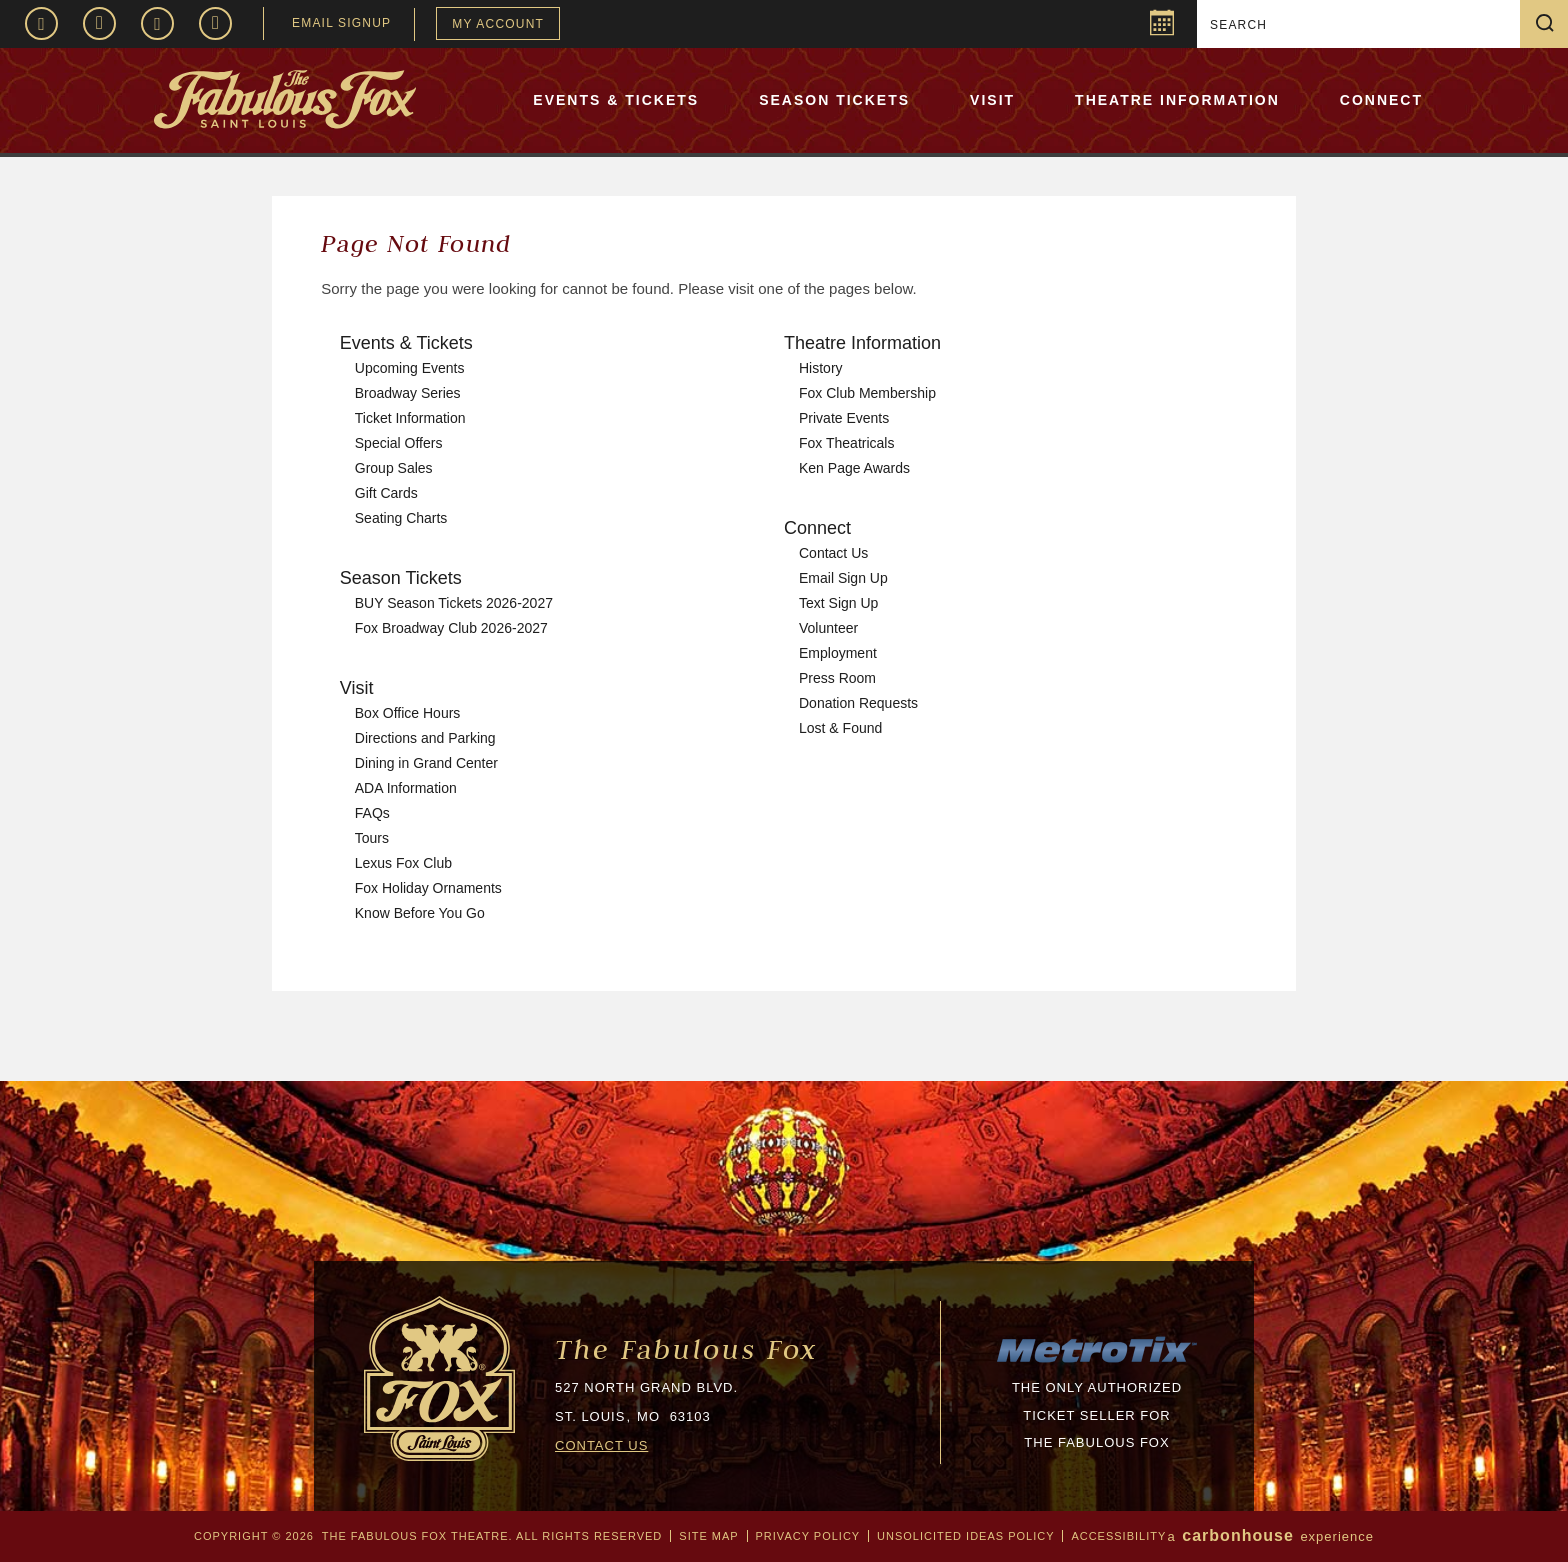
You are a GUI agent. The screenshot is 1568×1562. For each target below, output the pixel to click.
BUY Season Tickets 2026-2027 (454, 603)
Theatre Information (1177, 100)
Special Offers (399, 443)
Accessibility (1118, 1536)
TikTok (215, 23)
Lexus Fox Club (403, 863)
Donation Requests (858, 703)
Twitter (157, 23)
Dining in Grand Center (426, 763)
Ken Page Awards (854, 468)
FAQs (372, 813)
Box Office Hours (408, 713)
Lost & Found (840, 728)
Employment (838, 653)
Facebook (41, 23)
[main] (784, 638)
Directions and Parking (425, 738)
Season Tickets (834, 100)
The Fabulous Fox (686, 1349)
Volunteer (828, 628)
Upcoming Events (410, 368)
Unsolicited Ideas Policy (965, 1536)
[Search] (1361, 25)
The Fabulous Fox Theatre (341, 99)
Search (1552, 23)
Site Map (708, 1536)
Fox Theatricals (846, 443)
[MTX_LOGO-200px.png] (1097, 1360)
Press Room (837, 678)
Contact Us (833, 553)
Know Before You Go (420, 913)
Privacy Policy (808, 1536)
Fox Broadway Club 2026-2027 (451, 628)
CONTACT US (601, 1445)
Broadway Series (408, 393)
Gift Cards (386, 493)
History (821, 368)
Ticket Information (410, 418)
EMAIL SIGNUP (341, 23)
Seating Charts (401, 518)
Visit (992, 100)
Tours (372, 838)
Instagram (99, 23)
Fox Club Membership (867, 393)
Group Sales (394, 468)
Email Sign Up (843, 578)
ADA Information (406, 788)
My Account (498, 24)
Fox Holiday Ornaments (428, 888)
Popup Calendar (1159, 26)
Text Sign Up (838, 603)
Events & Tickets (616, 100)
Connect (1381, 100)
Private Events (844, 418)
